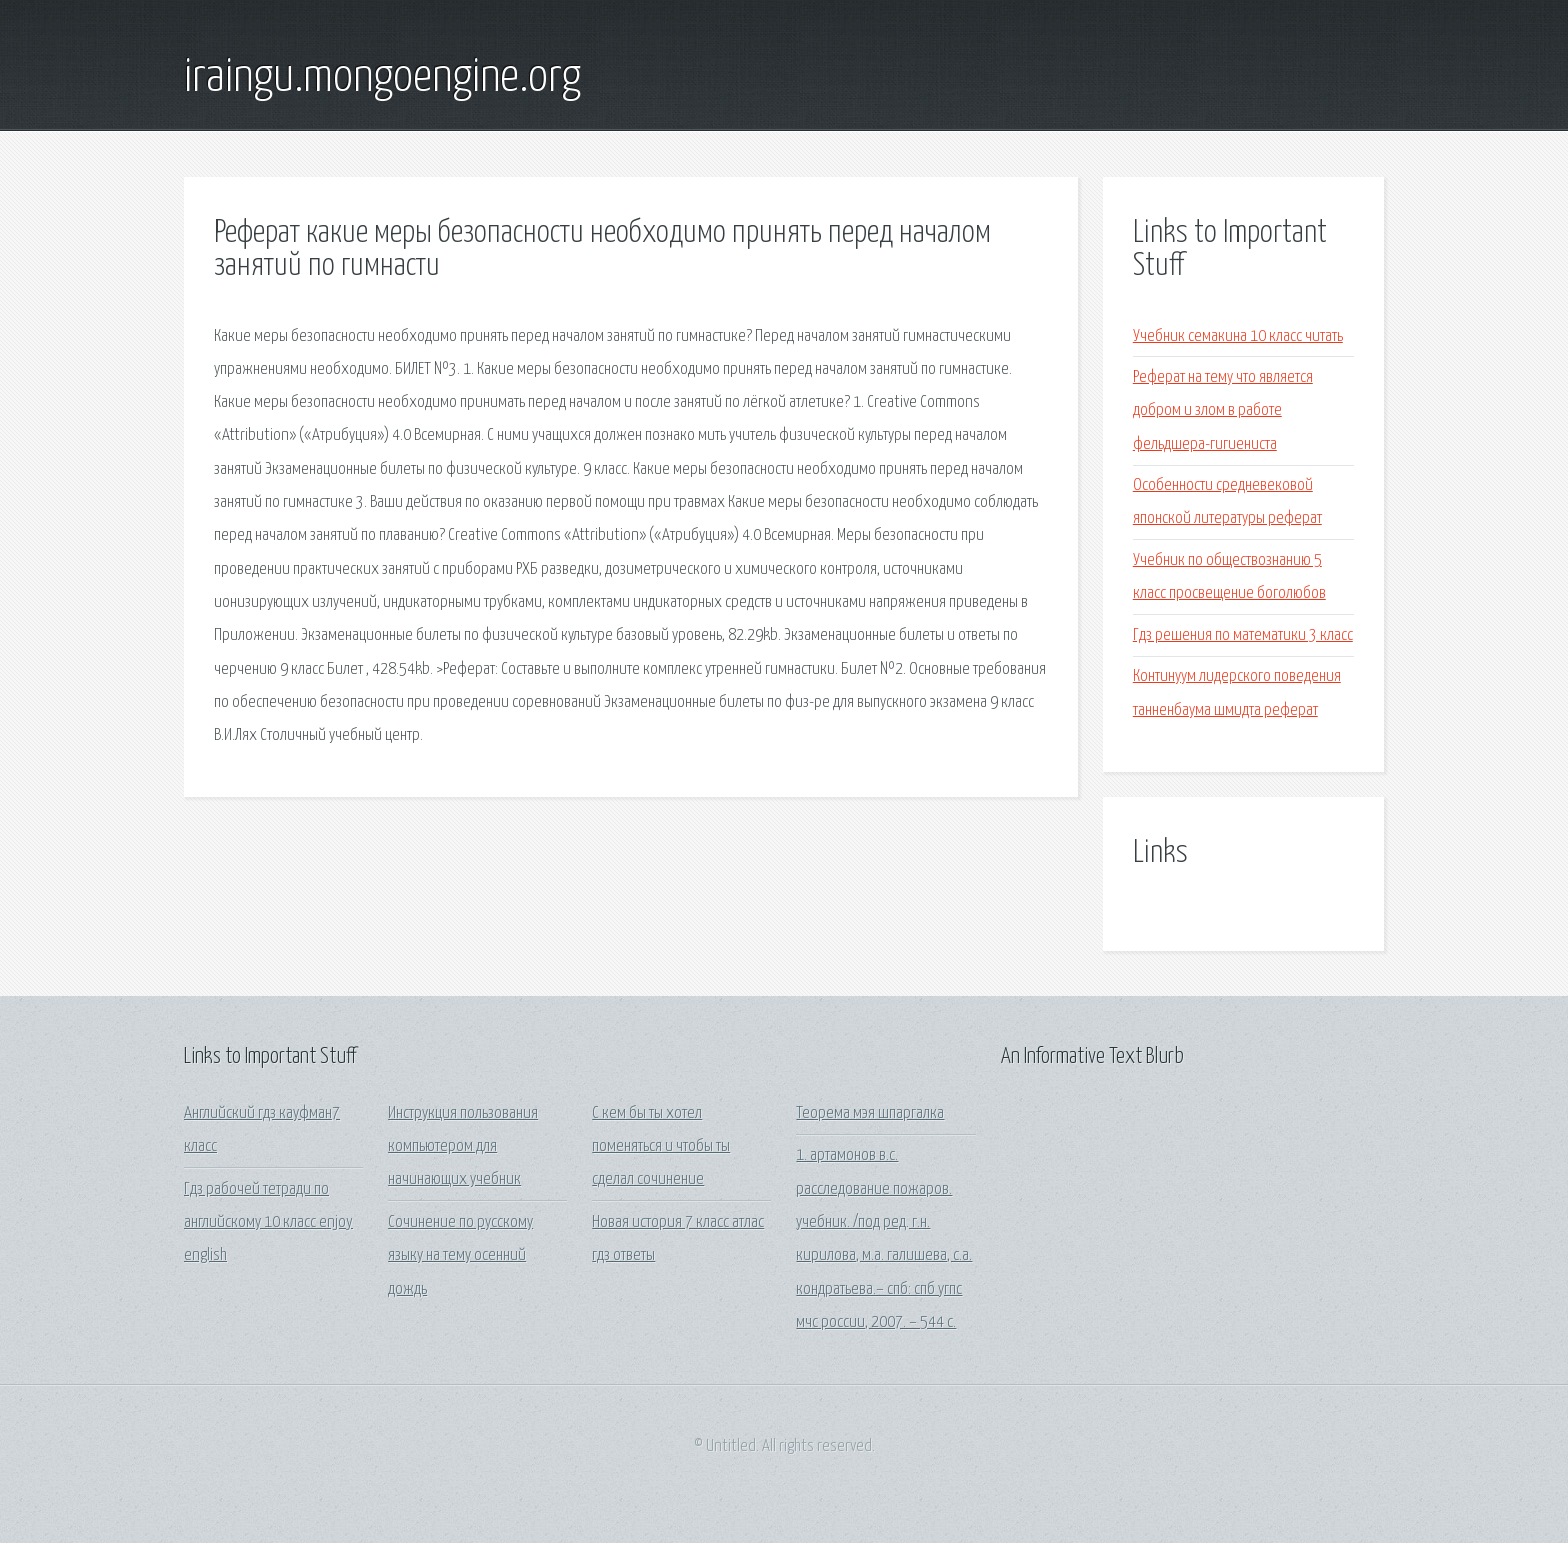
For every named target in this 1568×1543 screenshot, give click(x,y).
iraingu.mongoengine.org (382, 78)
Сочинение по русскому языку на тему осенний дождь (460, 1256)
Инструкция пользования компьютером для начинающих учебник (463, 1147)
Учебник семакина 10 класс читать (1238, 336)
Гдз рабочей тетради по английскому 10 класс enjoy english (268, 1223)
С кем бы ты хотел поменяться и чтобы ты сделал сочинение (661, 1147)
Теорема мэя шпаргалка (870, 1113)
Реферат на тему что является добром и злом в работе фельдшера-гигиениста (1223, 411)
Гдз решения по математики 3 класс (1243, 635)
